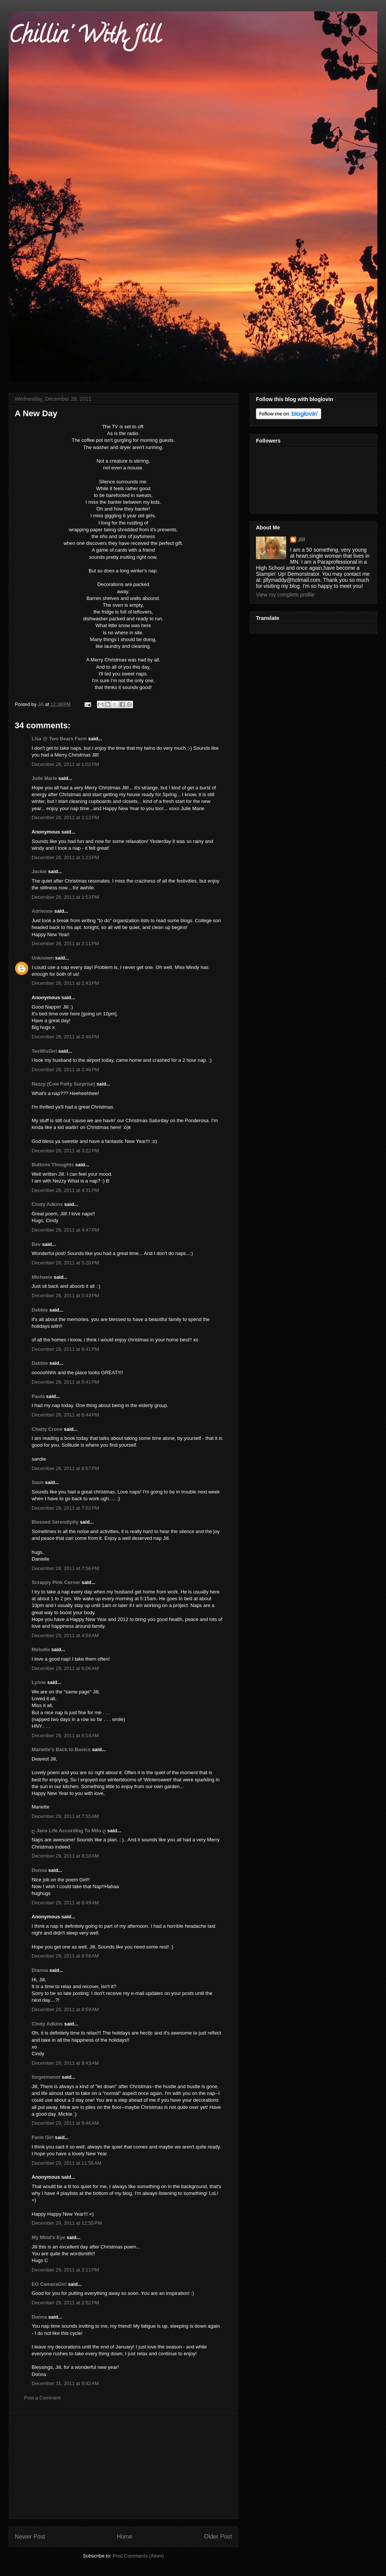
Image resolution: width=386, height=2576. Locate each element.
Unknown (43, 958)
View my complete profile (285, 595)
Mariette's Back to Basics (61, 1749)
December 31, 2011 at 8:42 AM (65, 2383)
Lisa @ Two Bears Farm (59, 738)
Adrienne (42, 911)
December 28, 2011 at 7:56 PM (65, 1568)
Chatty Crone (47, 1429)
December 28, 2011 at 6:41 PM (65, 1349)
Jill (301, 540)
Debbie (40, 1310)
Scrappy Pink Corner (56, 1582)
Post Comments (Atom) (138, 2556)
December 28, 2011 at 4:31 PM (65, 1190)
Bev (36, 1244)
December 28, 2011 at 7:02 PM (65, 1508)
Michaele (42, 1277)
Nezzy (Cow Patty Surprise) (63, 1084)
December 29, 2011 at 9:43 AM (65, 2063)
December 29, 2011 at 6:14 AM (65, 1735)
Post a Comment (42, 2398)
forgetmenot (46, 2077)
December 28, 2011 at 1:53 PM (65, 897)
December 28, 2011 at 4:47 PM (65, 1230)
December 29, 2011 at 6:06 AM (65, 1668)
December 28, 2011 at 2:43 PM (65, 983)
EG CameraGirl (49, 2284)
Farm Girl (43, 2137)
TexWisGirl (44, 1051)
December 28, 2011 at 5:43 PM (65, 1295)
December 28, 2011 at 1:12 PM (65, 817)
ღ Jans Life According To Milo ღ (69, 1830)
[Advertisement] (123, 2466)
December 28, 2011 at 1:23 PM (65, 857)
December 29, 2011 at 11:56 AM (66, 2163)
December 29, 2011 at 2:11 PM (65, 2270)
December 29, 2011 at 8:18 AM (65, 1856)
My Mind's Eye (48, 2237)
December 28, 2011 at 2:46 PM (65, 1037)
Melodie (41, 1649)
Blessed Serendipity (55, 1522)
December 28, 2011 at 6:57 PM (65, 1468)
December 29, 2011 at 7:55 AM (65, 1816)
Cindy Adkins (47, 1204)
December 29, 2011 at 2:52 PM (65, 2302)
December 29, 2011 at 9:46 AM (65, 2123)
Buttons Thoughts (53, 1164)
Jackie (39, 871)
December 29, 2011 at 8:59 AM (65, 2009)
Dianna (40, 1970)
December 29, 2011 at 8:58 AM (65, 1956)
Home (125, 2536)
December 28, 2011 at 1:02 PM (65, 764)
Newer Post (30, 2536)
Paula (38, 1396)
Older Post (218, 2536)
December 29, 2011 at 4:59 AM (65, 1635)
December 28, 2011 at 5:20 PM (65, 1263)
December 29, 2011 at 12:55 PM (67, 2223)
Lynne (39, 1682)
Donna (39, 1870)
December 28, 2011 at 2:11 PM (65, 943)
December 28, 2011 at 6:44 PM (65, 1415)
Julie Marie (44, 778)
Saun (38, 1482)
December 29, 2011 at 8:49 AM (65, 1902)
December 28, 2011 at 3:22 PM (65, 1150)
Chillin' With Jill (84, 37)
